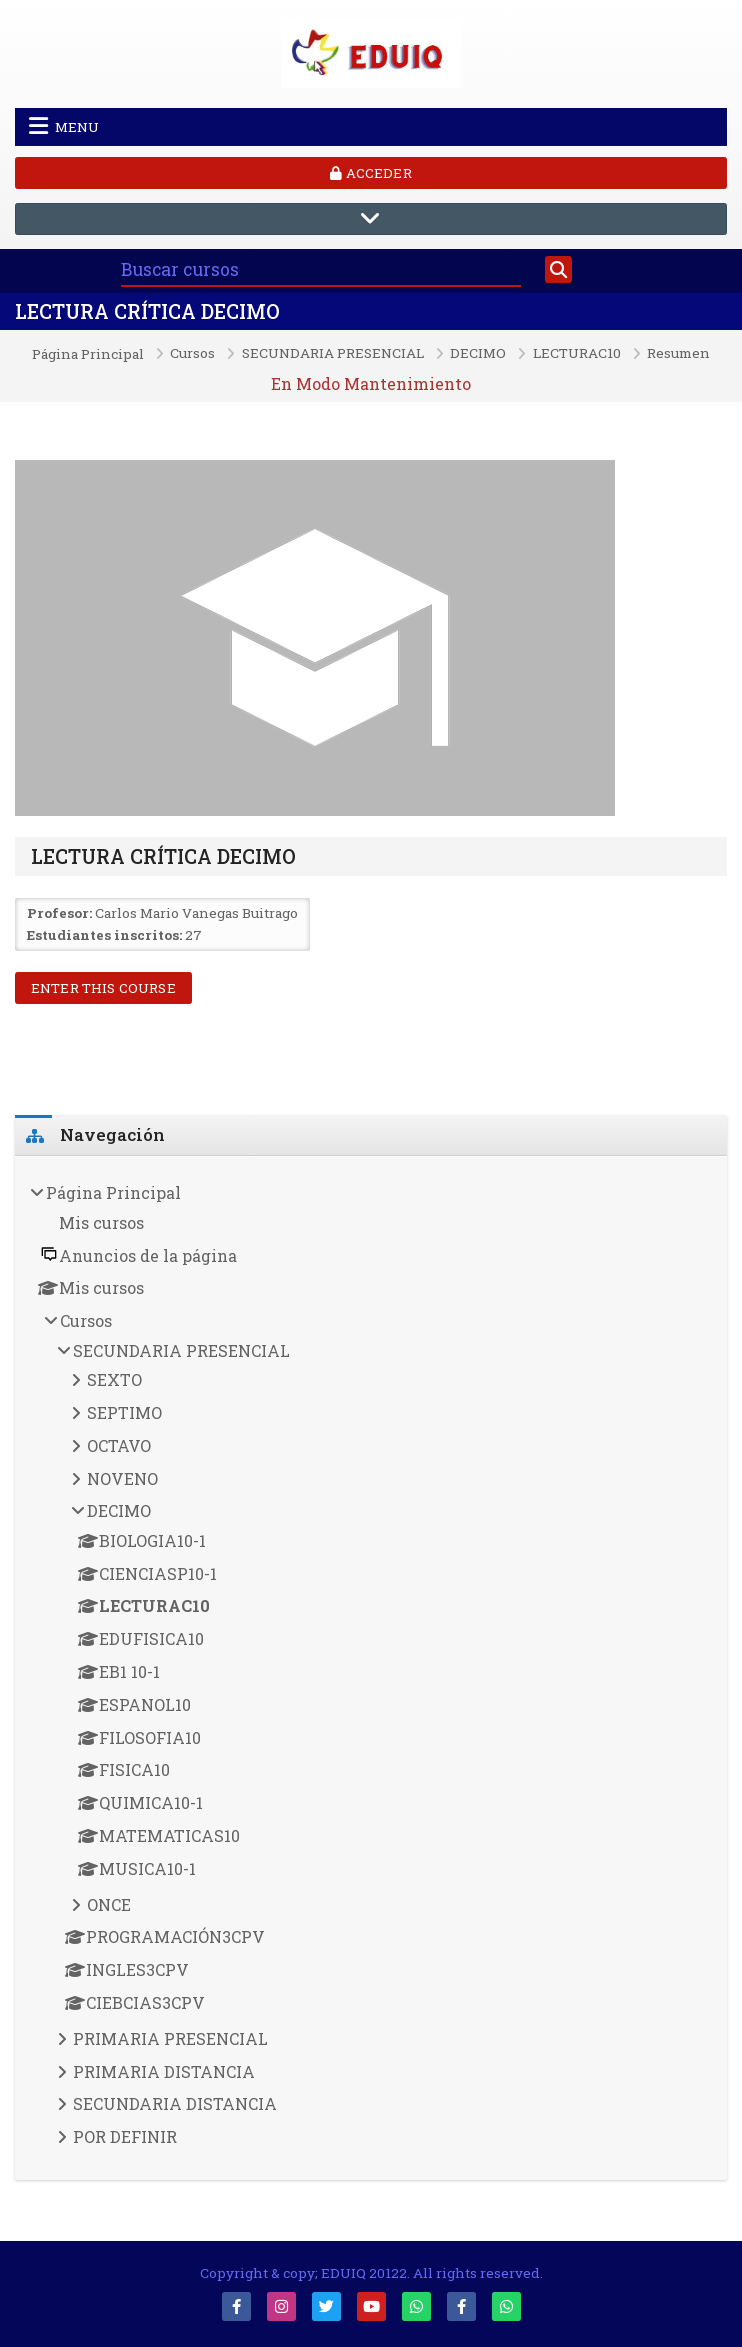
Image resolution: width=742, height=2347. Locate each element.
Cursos (192, 354)
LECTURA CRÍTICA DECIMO (147, 311)
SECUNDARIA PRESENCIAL (333, 354)
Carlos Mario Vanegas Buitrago (196, 913)
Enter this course (103, 988)
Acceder (370, 173)
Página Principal (88, 355)
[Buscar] (558, 270)
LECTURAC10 (577, 354)
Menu (64, 126)
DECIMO (478, 354)
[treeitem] (371, 1668)
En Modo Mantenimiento (371, 383)
